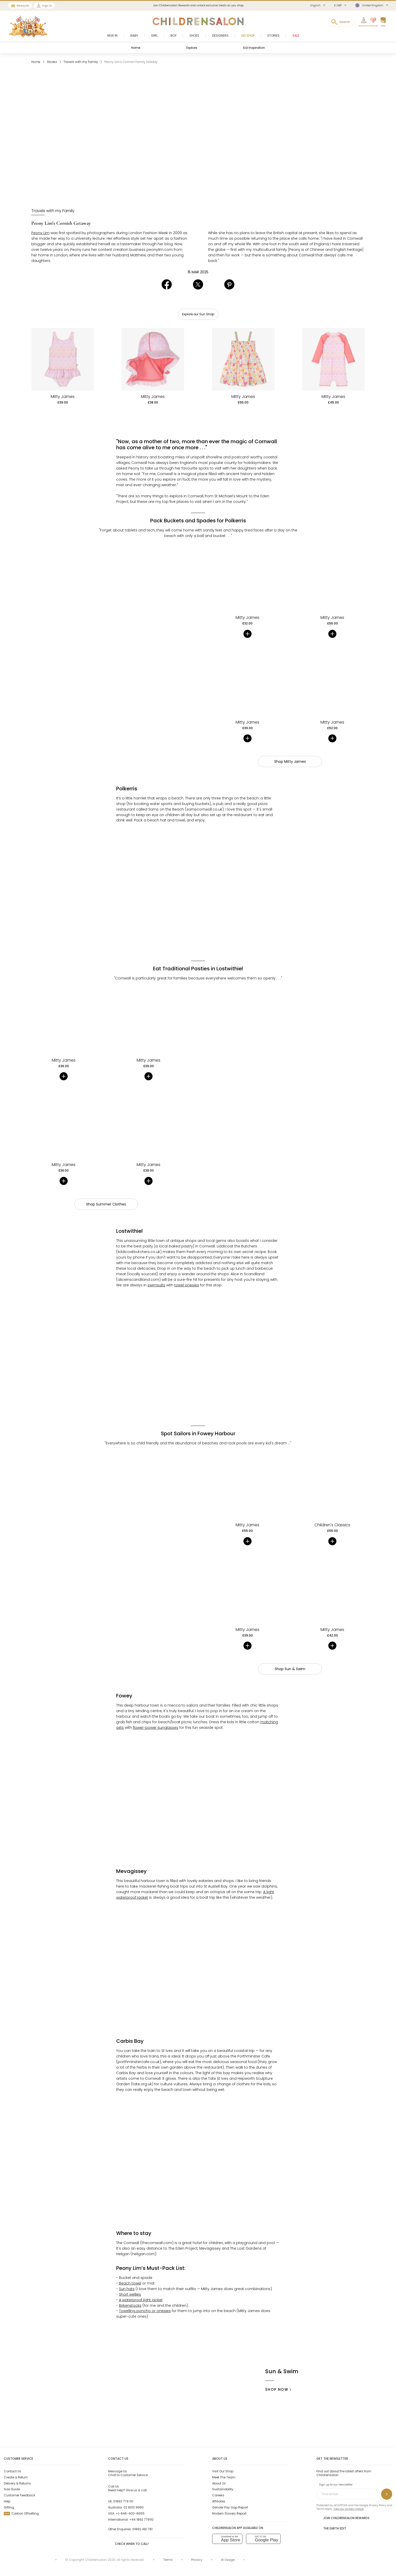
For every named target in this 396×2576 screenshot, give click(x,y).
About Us (219, 2483)
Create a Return (16, 2477)
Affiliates (218, 2501)
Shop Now (276, 2389)
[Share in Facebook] (167, 288)
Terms (320, 2509)
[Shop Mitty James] (113, 662)
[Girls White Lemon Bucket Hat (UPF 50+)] (247, 579)
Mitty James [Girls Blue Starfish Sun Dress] (247, 1525)
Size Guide (12, 2489)
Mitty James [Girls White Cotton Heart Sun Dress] (243, 396)
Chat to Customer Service (128, 2473)
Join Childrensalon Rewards (342, 2517)
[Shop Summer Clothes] (283, 1104)
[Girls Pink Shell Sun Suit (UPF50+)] (333, 359)
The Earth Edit (331, 2528)
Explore (191, 48)
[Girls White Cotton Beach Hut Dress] (332, 579)
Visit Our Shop (222, 2471)
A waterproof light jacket (141, 2299)
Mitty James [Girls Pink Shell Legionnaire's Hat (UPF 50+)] (153, 396)
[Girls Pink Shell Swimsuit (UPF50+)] (62, 359)
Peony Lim (40, 232)
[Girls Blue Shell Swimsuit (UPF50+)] (148, 1021)
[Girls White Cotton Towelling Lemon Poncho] (247, 683)
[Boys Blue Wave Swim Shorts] (148, 1126)
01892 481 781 (142, 2529)
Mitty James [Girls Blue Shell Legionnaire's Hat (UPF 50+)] (64, 1164)
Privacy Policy (377, 2505)
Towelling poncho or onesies (145, 2310)
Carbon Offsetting (21, 2513)
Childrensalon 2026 (100, 2560)
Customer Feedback (19, 2495)
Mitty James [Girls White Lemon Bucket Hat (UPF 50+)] (247, 617)
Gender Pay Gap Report (230, 2507)
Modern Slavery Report (229, 2513)
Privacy (196, 2560)
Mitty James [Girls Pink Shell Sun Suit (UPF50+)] (333, 396)
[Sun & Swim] (198, 2380)
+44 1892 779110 (141, 2519)
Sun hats (127, 2288)
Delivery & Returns (17, 2483)
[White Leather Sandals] (332, 1486)
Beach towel (130, 2283)
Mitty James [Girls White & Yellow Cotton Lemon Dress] (332, 722)
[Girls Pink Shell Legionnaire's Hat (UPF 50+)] (152, 359)
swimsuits (156, 1285)
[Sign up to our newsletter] (386, 2494)
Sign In (47, 6)
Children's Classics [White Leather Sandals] (332, 1525)
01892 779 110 (123, 2501)
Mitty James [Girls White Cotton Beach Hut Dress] (332, 617)
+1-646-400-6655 (130, 2513)
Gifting (9, 2507)
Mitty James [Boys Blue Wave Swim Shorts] (148, 1164)
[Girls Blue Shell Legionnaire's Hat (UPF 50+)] (63, 1126)
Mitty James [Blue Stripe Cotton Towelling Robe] (64, 1060)
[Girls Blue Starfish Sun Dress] (247, 1486)
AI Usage (228, 2560)
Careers (218, 2495)
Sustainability (222, 2489)
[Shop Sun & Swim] (113, 1569)
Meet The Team (223, 2477)
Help (7, 2501)
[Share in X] (198, 288)
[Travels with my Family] (53, 210)
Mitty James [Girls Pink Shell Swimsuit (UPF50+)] (63, 396)
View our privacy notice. (348, 2509)
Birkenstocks (130, 2305)
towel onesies (186, 1285)
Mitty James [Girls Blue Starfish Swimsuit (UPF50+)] (247, 1629)
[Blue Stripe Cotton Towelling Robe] (63, 1021)
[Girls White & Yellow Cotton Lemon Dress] (332, 683)
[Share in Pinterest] (229, 288)
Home (135, 48)
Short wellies (130, 2294)
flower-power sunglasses (155, 1727)
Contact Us (12, 2471)
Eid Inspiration (254, 48)
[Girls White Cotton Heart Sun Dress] (243, 359)
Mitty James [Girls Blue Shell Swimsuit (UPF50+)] (148, 1060)
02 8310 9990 (133, 2507)
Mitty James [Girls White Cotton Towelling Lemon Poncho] (247, 722)
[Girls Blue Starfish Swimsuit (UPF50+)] (247, 1591)
